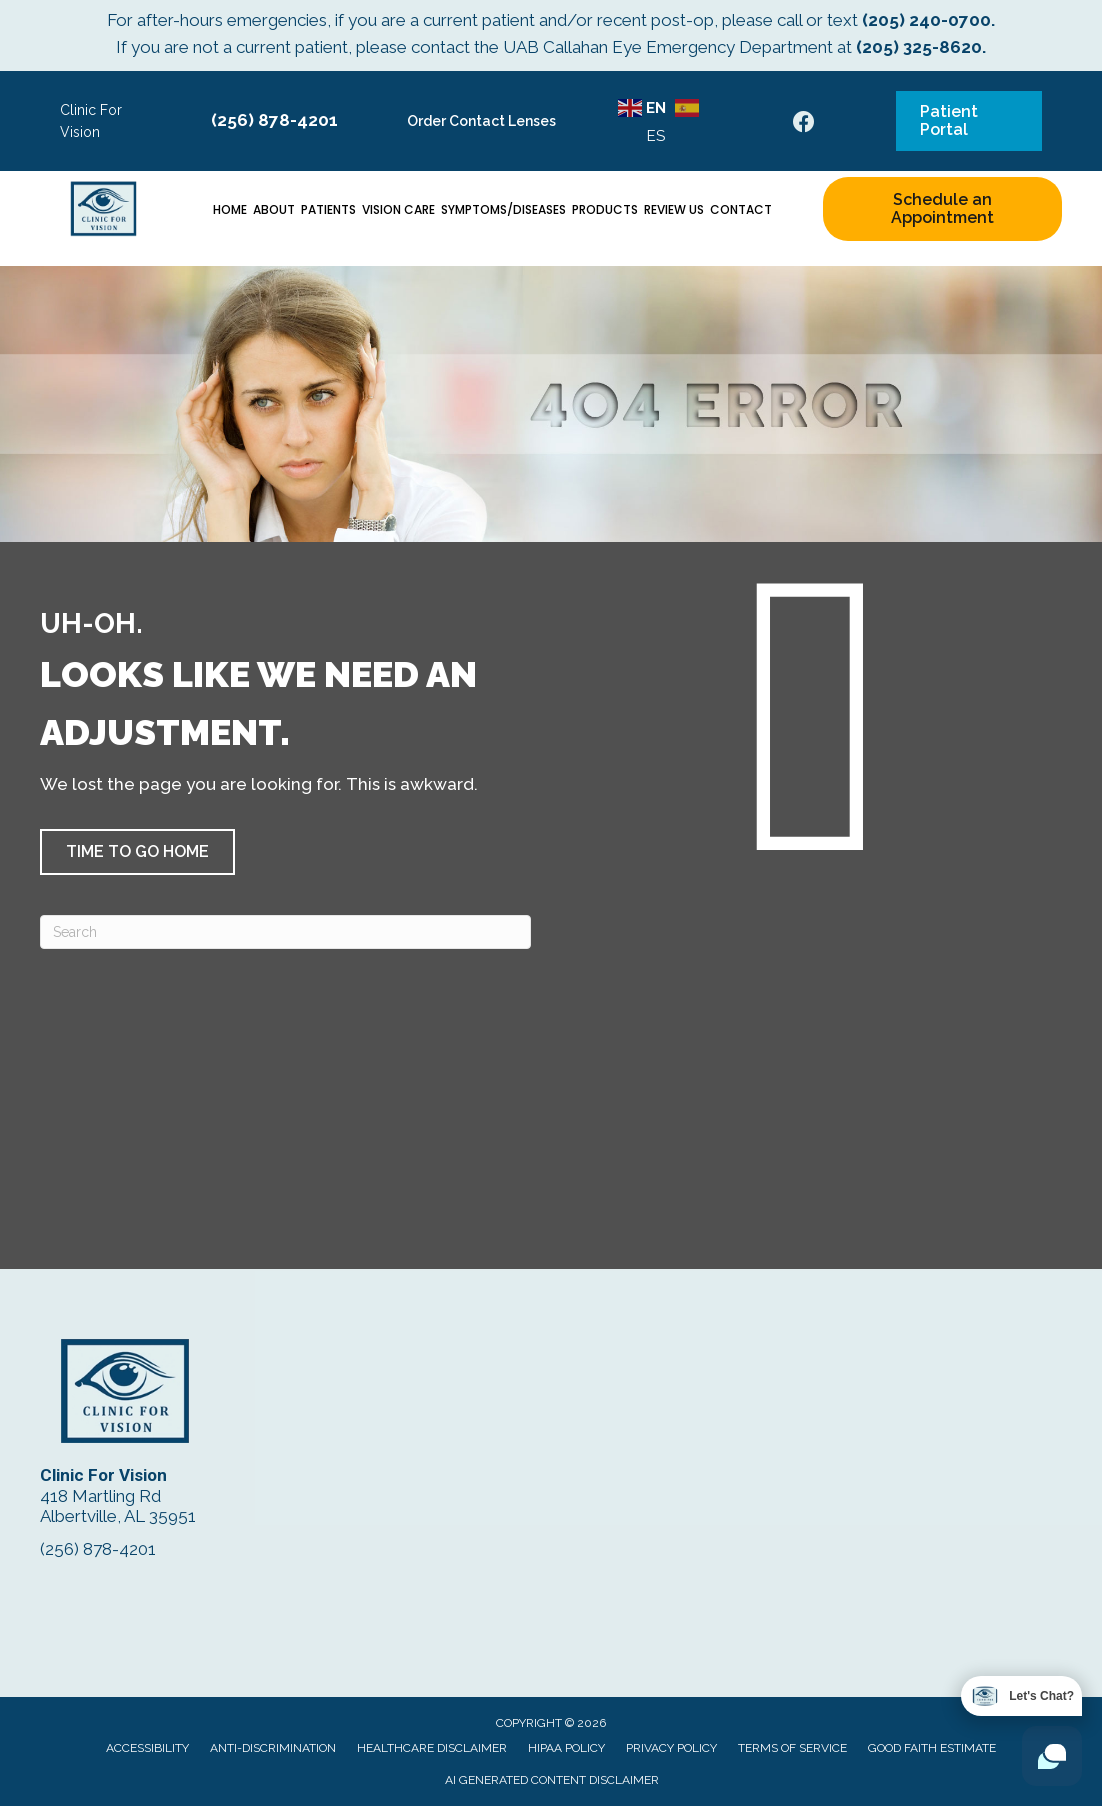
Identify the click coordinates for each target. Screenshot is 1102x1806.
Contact (741, 209)
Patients (328, 209)
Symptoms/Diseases (503, 209)
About (274, 209)
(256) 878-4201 (274, 120)
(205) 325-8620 (919, 47)
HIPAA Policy (566, 1748)
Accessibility (147, 1748)
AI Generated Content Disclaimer (552, 1780)
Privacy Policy (671, 1748)
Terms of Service (792, 1748)
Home (230, 209)
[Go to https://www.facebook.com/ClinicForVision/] (804, 124)
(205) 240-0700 (926, 20)
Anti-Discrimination (273, 1748)
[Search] (285, 932)
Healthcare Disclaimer (432, 1748)
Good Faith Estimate (932, 1748)
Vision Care (398, 209)
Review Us (674, 209)
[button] (137, 852)
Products (605, 209)
